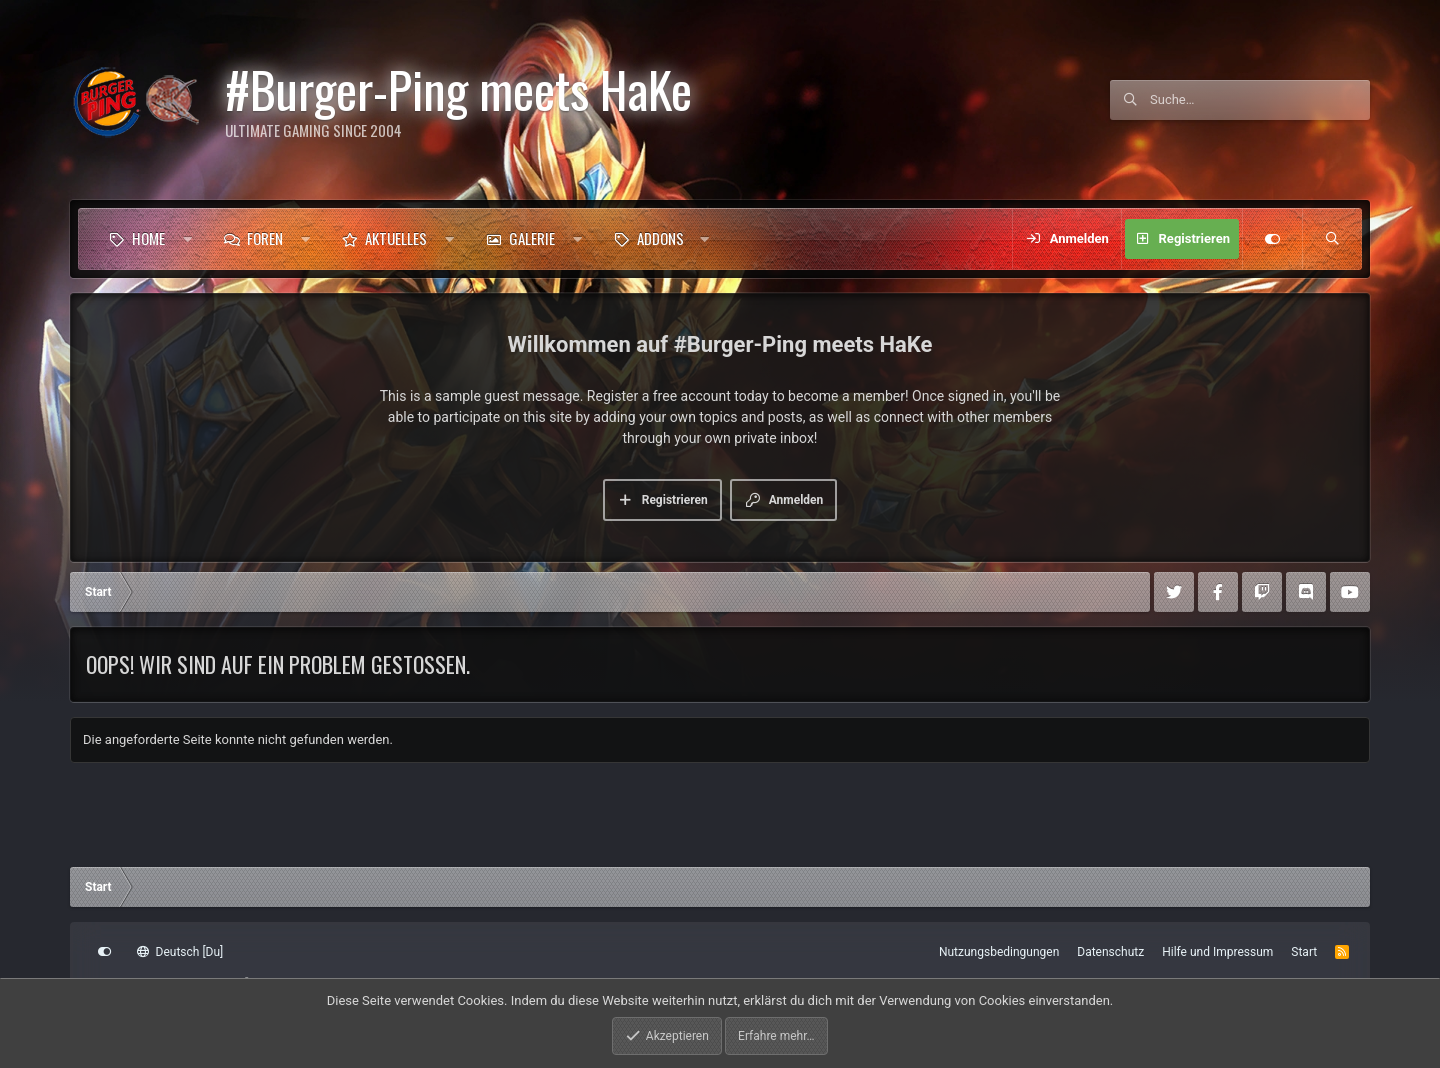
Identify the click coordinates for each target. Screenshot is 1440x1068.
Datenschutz (1110, 952)
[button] (187, 239)
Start (1304, 952)
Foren (265, 238)
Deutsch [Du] (180, 952)
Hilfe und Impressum (1217, 952)
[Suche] (1260, 100)
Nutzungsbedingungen (999, 952)
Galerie (532, 238)
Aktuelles (396, 238)
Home (148, 238)
